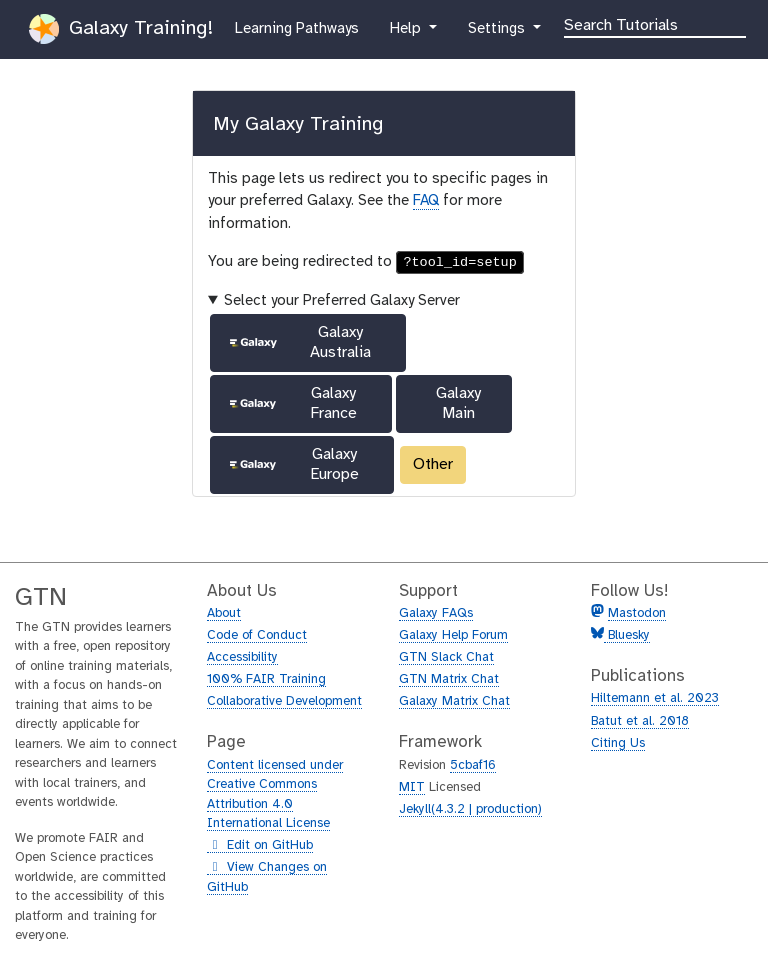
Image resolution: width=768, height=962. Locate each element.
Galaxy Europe (293, 464)
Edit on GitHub (260, 846)
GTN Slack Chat (446, 657)
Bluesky (627, 635)
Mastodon (637, 613)
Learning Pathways (296, 27)
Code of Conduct (257, 635)
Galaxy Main (458, 403)
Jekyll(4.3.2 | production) (470, 809)
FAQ (426, 201)
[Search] (655, 24)
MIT (412, 787)
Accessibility (242, 657)
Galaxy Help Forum (453, 635)
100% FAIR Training (266, 679)
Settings (505, 27)
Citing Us (618, 743)
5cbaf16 (473, 765)
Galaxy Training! (121, 29)
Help (407, 27)
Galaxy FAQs (436, 613)
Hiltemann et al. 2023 (655, 698)
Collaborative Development (284, 701)
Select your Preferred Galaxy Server (342, 301)
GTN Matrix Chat (449, 679)
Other (433, 464)
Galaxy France (292, 403)
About (224, 613)
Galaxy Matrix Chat (454, 701)
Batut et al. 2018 (640, 721)
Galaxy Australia (299, 342)
